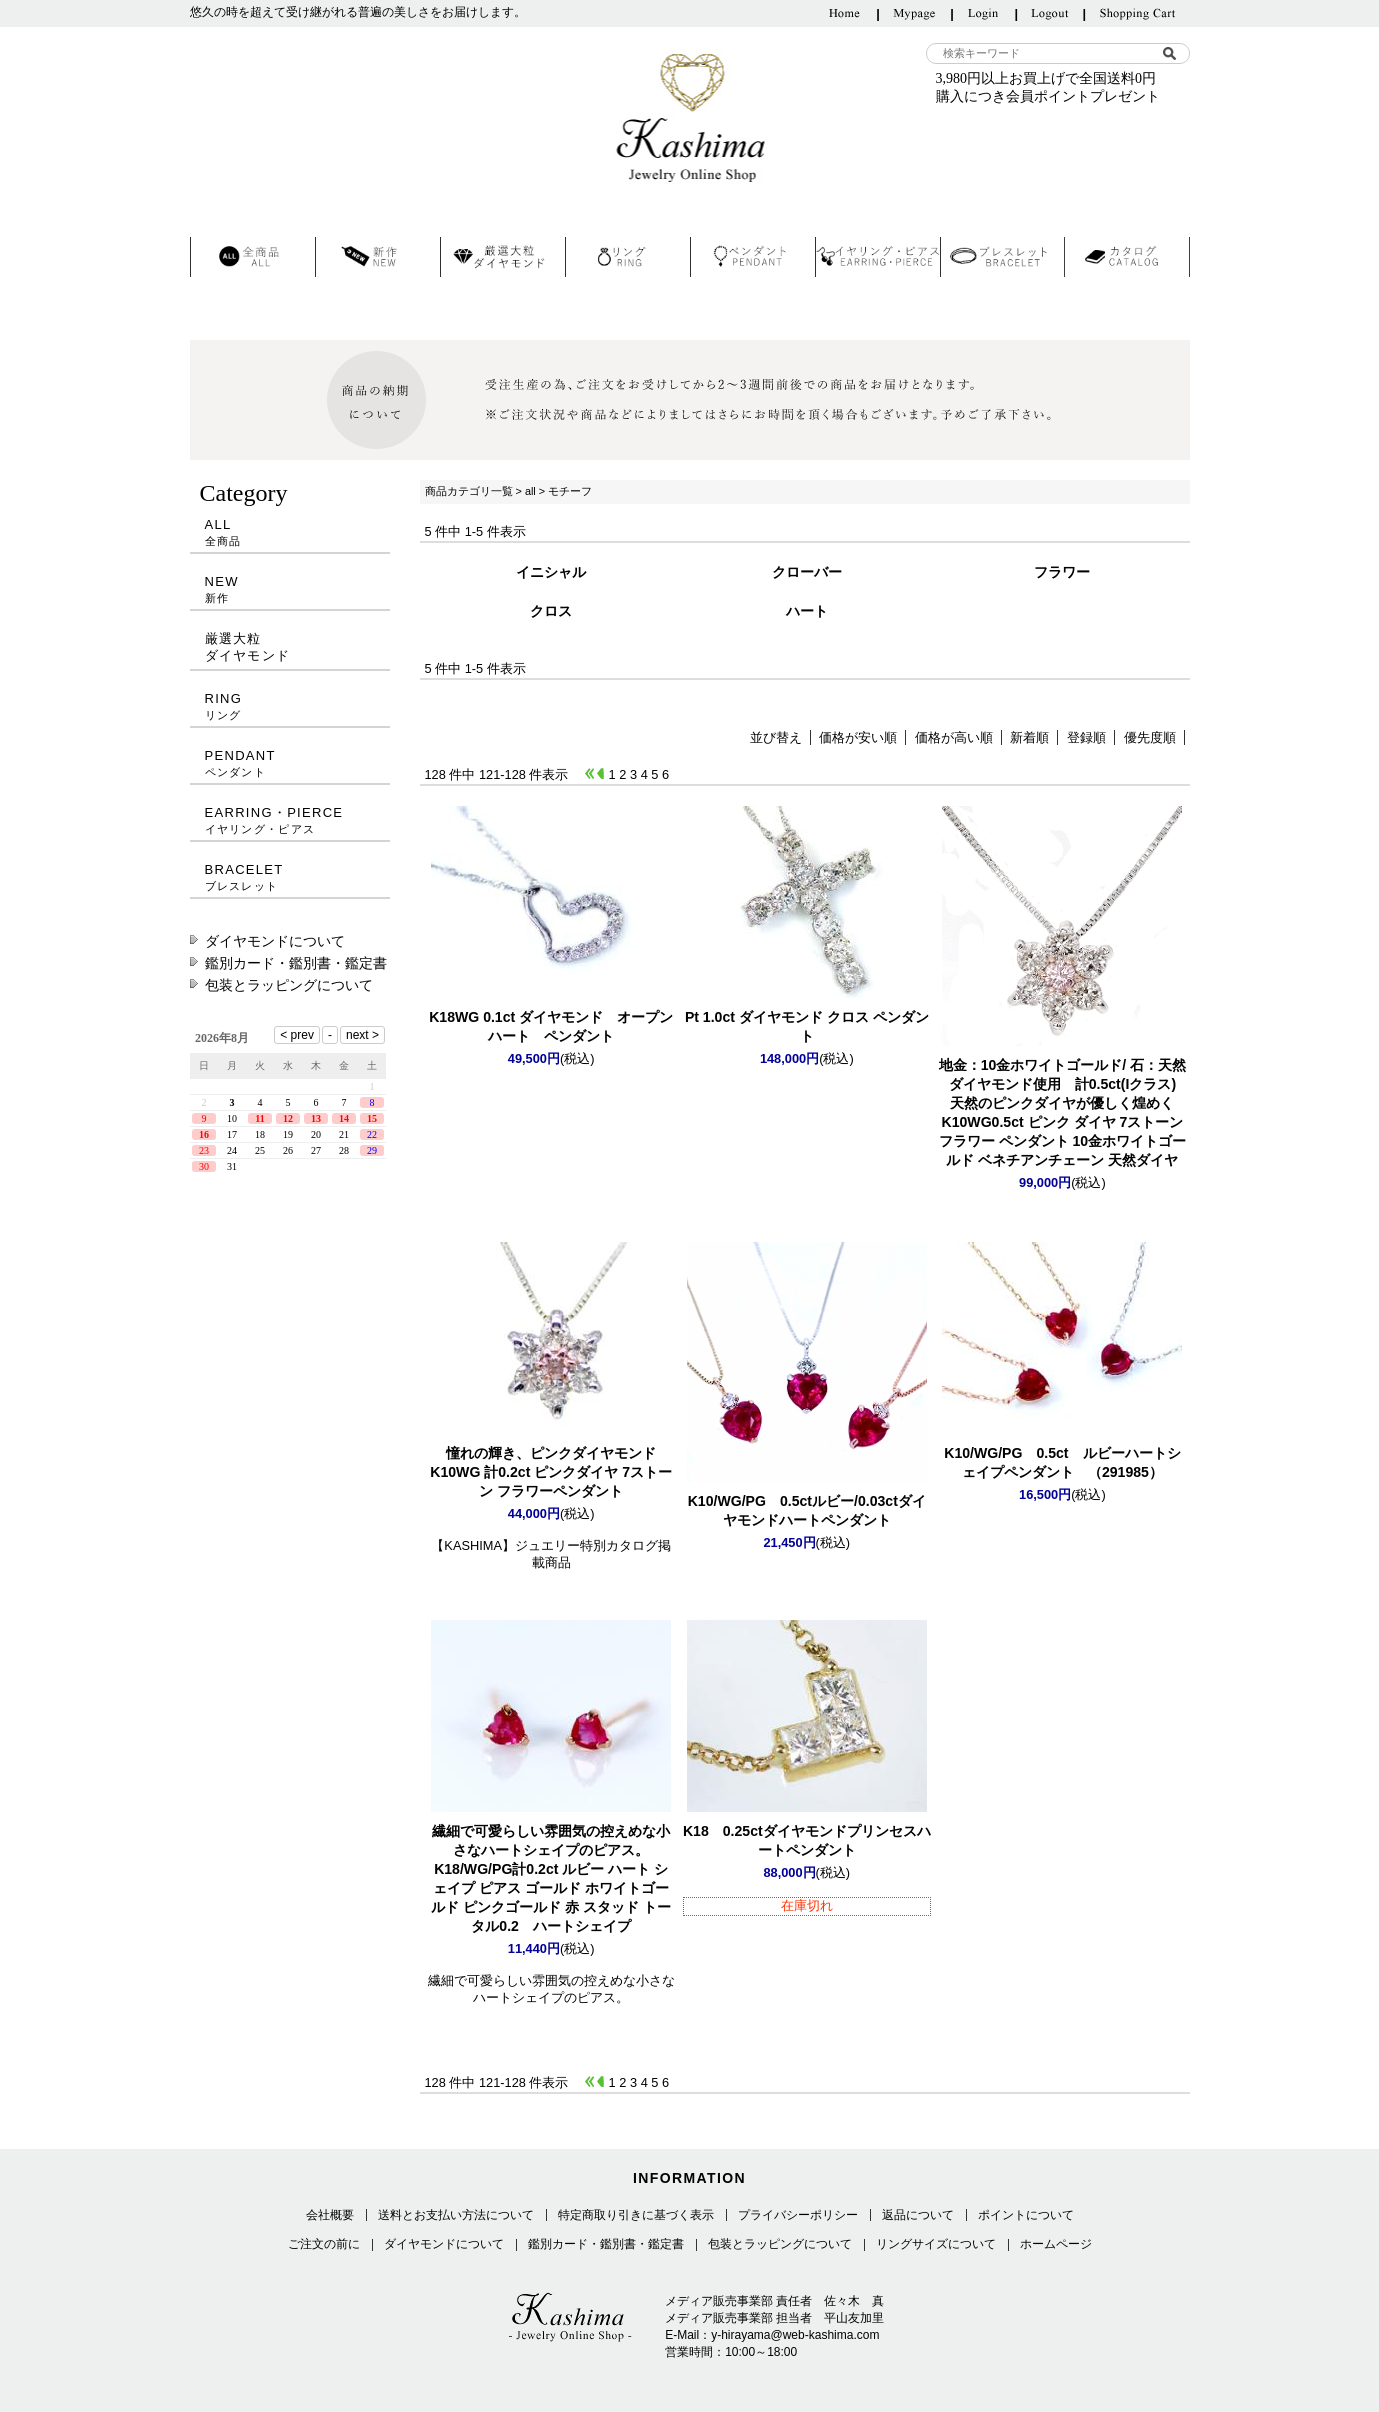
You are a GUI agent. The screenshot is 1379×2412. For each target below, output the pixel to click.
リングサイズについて (936, 2244)
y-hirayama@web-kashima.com (795, 2335)
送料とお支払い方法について (456, 2215)
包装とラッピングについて (289, 985)
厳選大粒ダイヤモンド (248, 647)
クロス (551, 611)
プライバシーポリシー (798, 2215)
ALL (290, 532)
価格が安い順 (858, 737)
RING (290, 706)
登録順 (1086, 737)
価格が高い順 (954, 737)
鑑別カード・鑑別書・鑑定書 (296, 963)
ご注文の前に (324, 2244)
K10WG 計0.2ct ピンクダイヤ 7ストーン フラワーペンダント (551, 1472)
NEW (290, 589)
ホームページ (1056, 2244)
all (530, 491)
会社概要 (330, 2215)
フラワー (1062, 572)
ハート (807, 611)
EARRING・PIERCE (290, 820)
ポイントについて (1026, 2215)
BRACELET (290, 877)
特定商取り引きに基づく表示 (636, 2215)
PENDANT (290, 763)
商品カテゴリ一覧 (469, 491)
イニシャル (551, 572)
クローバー (807, 572)
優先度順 (1150, 737)
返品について (918, 2215)
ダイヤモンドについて (275, 941)
